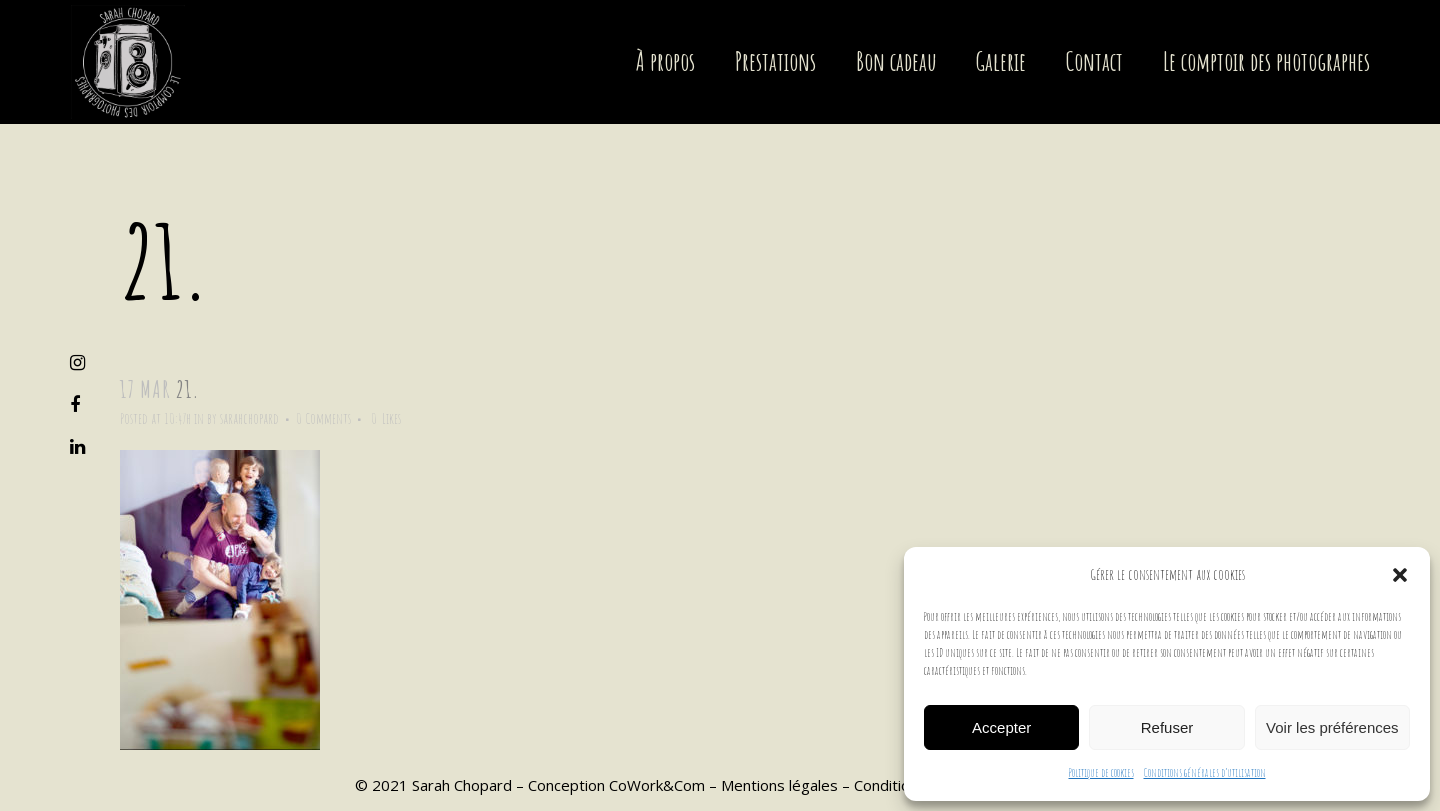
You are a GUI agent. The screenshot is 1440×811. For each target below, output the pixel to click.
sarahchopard (249, 418)
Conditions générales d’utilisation (1205, 772)
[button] (1400, 575)
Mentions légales (779, 785)
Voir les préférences (1332, 727)
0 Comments (323, 418)
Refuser (1167, 727)
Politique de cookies (1101, 772)
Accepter (1001, 727)
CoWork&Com (657, 785)
